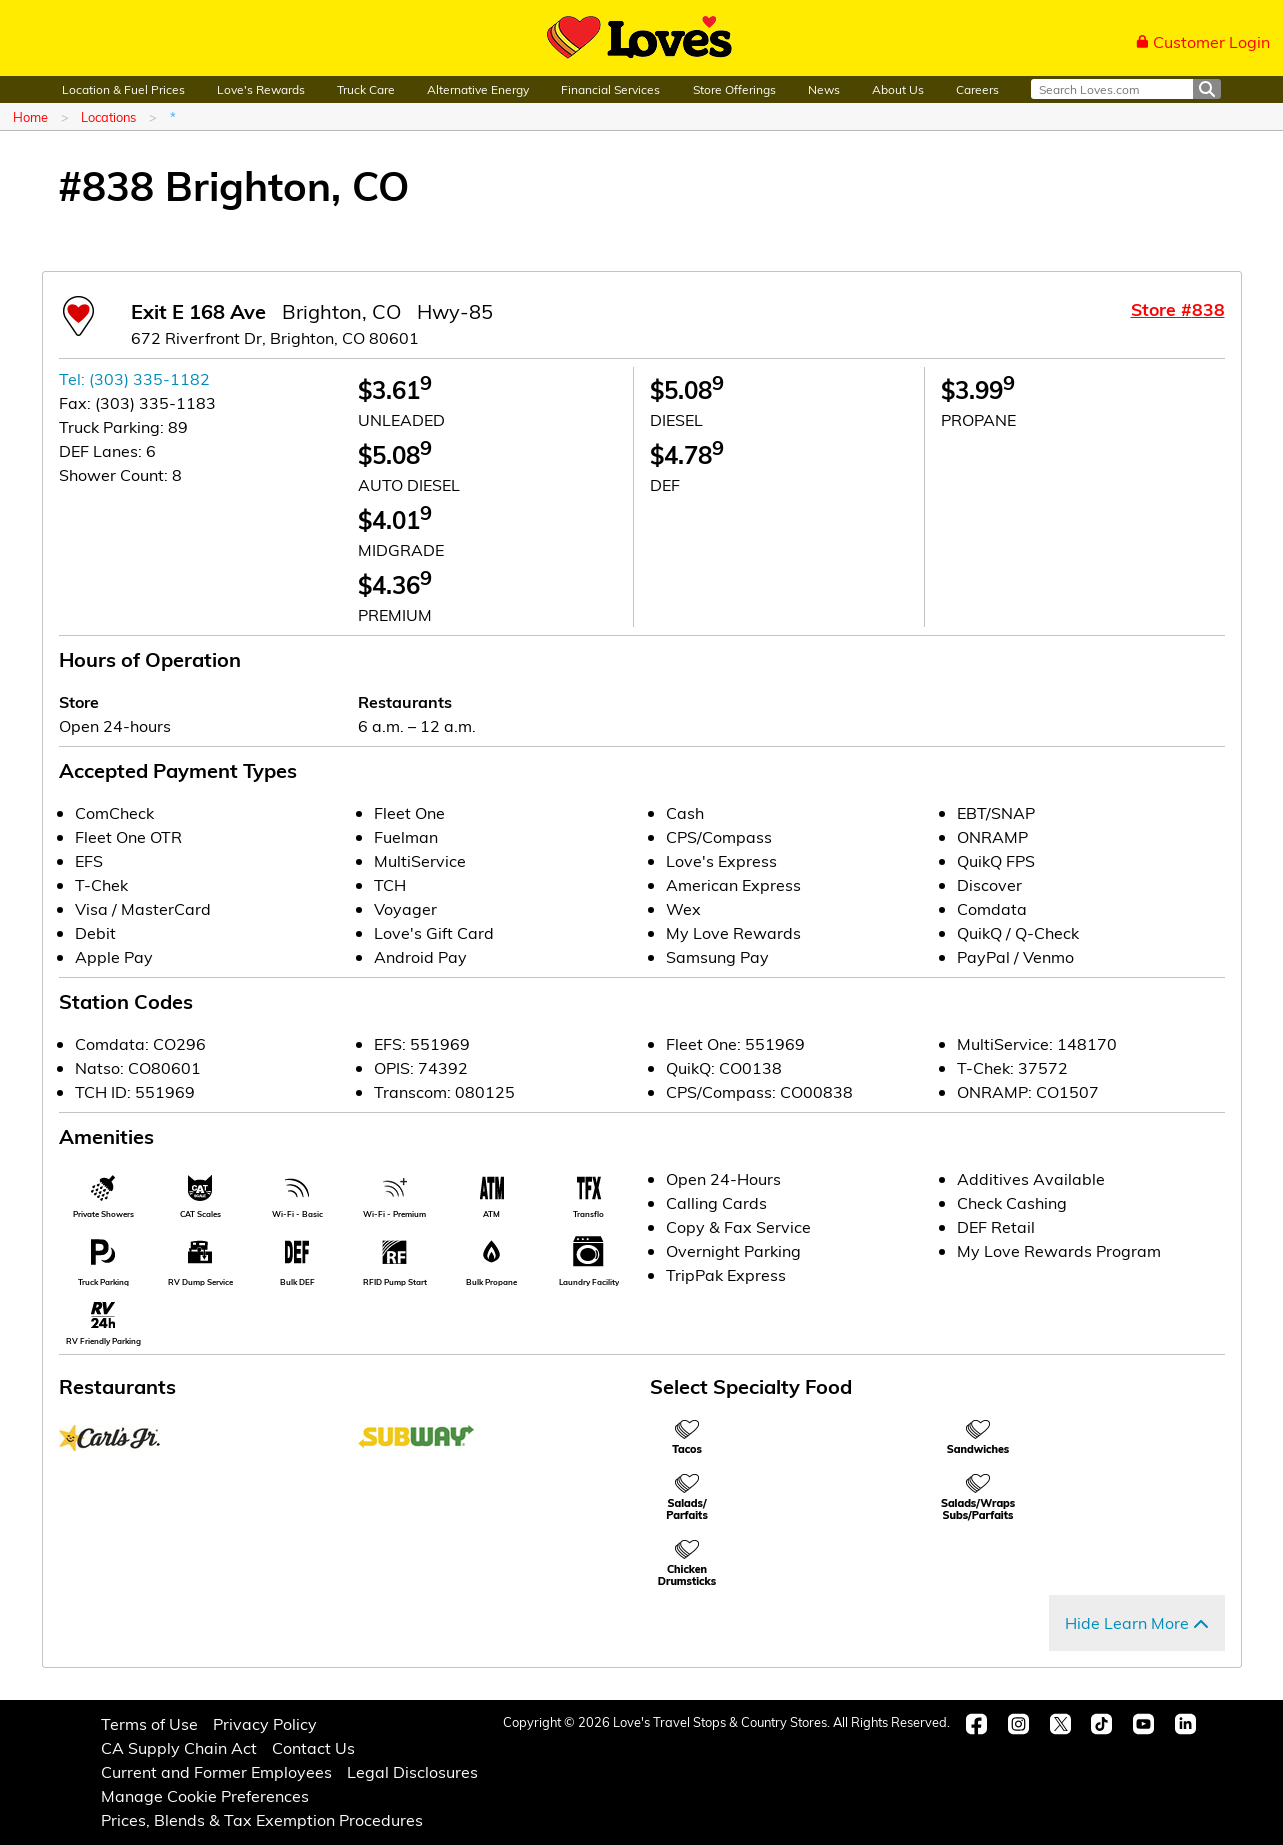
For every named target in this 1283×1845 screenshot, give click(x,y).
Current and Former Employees (216, 1771)
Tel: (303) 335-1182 (134, 378)
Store (79, 701)
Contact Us (313, 1747)
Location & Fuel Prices (123, 89)
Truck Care (366, 89)
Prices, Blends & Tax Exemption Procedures (262, 1819)
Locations (108, 116)
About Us (898, 89)
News (824, 89)
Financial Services (610, 89)
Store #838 (1178, 309)
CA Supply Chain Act (179, 1747)
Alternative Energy (478, 89)
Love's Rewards (261, 89)
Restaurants (405, 701)
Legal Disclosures (412, 1771)
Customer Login (1203, 41)
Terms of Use (149, 1723)
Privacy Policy (265, 1723)
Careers (977, 89)
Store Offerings (734, 89)
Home (30, 116)
